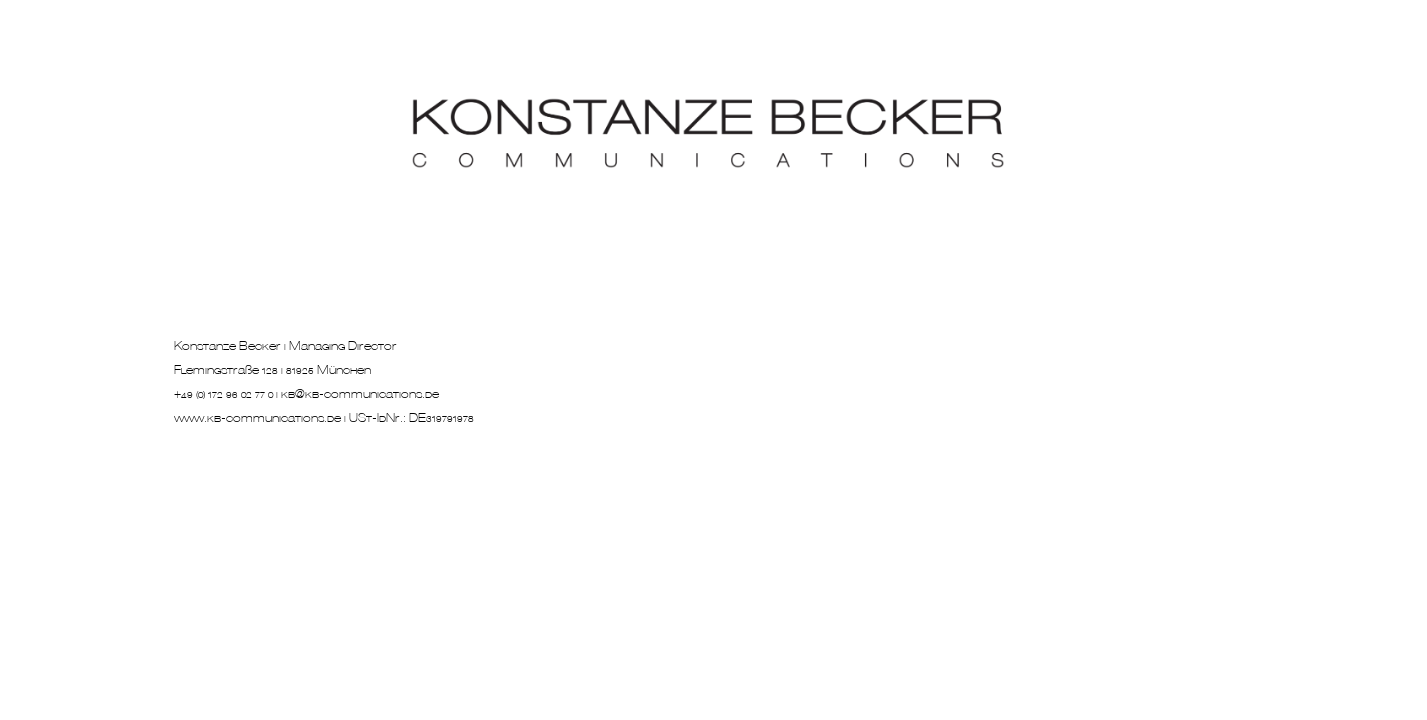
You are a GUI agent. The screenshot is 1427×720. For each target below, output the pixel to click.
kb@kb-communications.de (360, 395)
